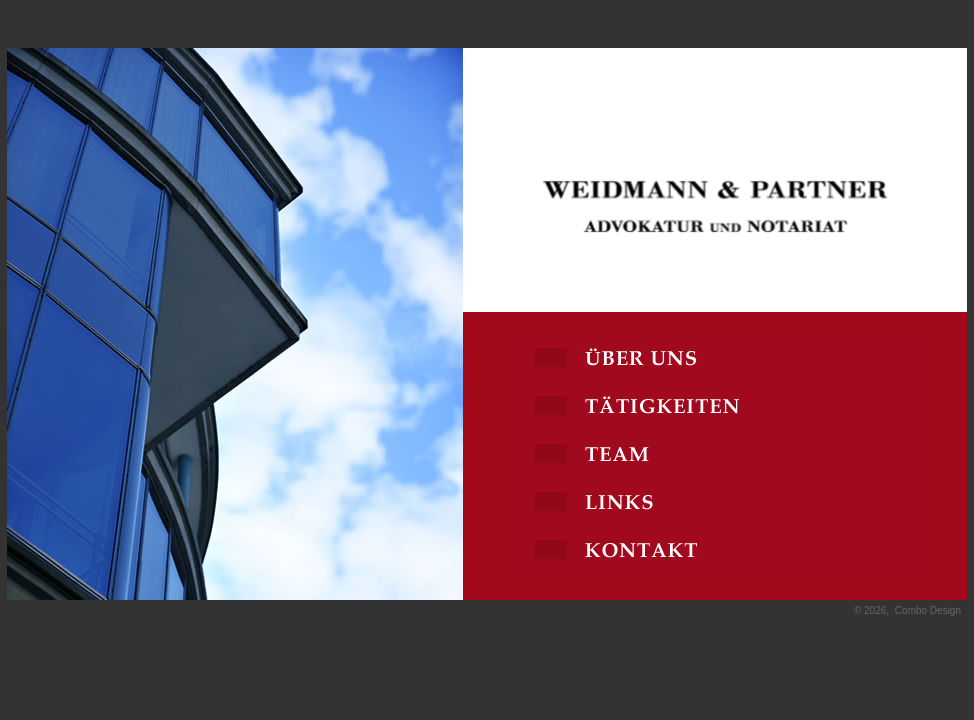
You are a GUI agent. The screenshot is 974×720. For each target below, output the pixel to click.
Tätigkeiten (715, 408)
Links (715, 504)
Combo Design (928, 610)
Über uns (715, 360)
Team (715, 456)
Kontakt (715, 552)
